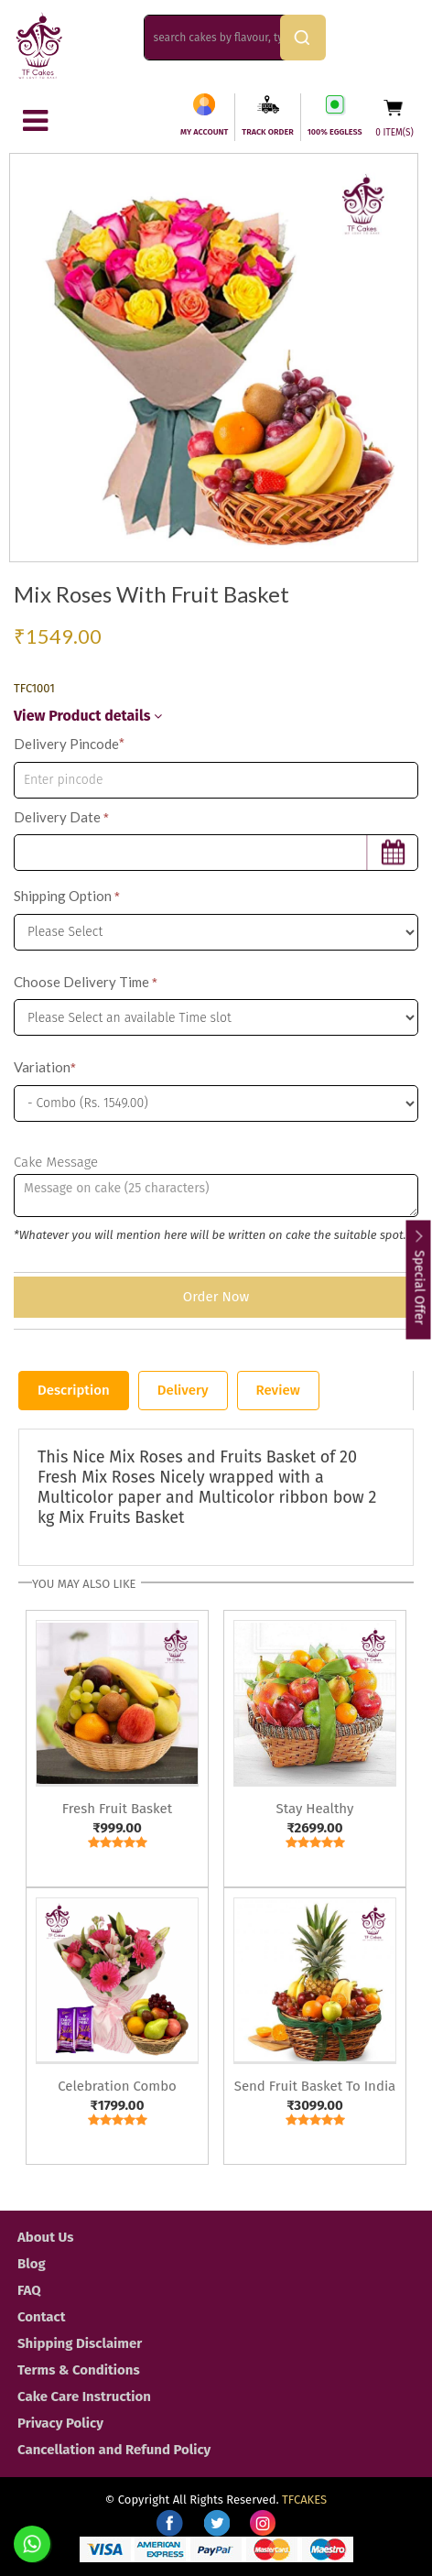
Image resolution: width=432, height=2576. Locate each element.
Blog (31, 2263)
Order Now (216, 1296)
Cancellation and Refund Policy (114, 2449)
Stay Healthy (315, 1808)
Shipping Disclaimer (79, 2343)
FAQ (29, 2290)
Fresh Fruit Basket (117, 1808)
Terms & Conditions (78, 2370)
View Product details (88, 715)
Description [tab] (74, 1390)
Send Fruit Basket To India (315, 2086)
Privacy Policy (60, 2423)
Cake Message (56, 1162)
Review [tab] (278, 1390)
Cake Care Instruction (84, 2396)
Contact (41, 2317)
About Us (45, 2237)
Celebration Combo (117, 2086)
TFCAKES (304, 2499)
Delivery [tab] (183, 1390)
